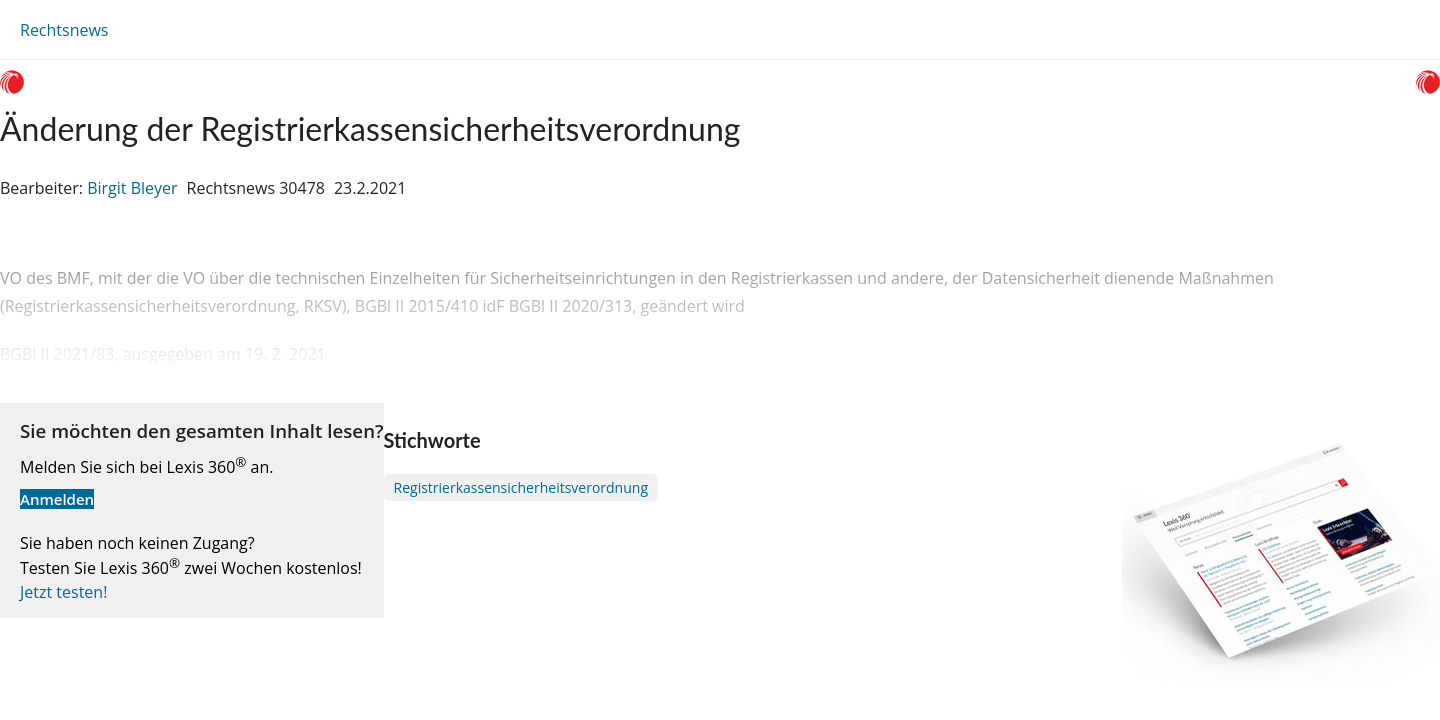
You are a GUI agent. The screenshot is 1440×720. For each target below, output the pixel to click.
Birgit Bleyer (132, 188)
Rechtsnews (64, 30)
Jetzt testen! (63, 592)
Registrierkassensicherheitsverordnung (521, 487)
